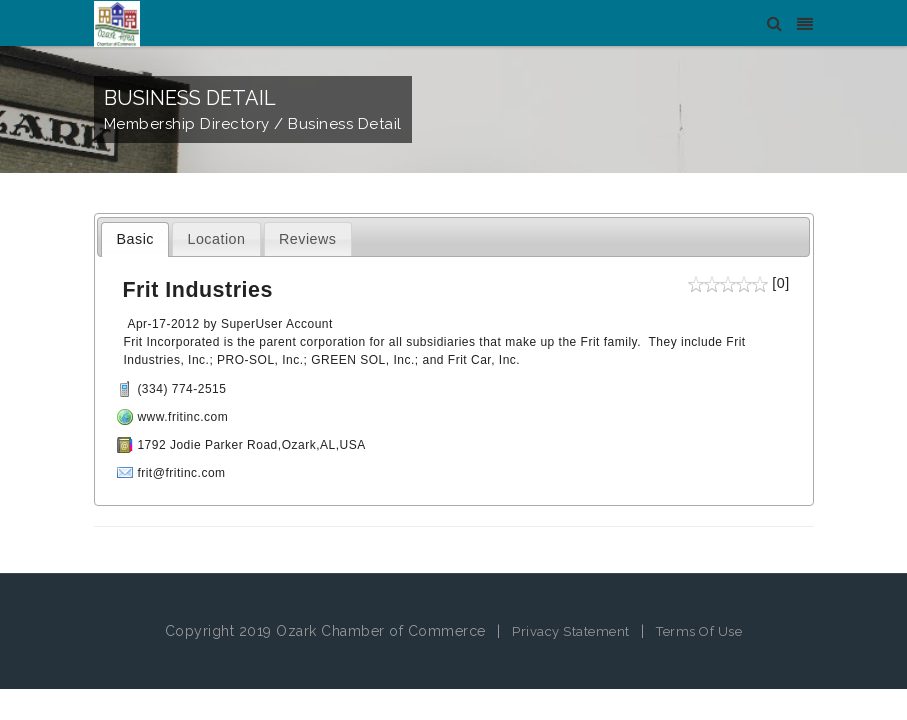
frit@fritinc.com (181, 473)
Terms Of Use (699, 631)
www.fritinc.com (182, 417)
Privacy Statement (571, 631)
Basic (135, 239)
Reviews (308, 239)
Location (216, 239)
